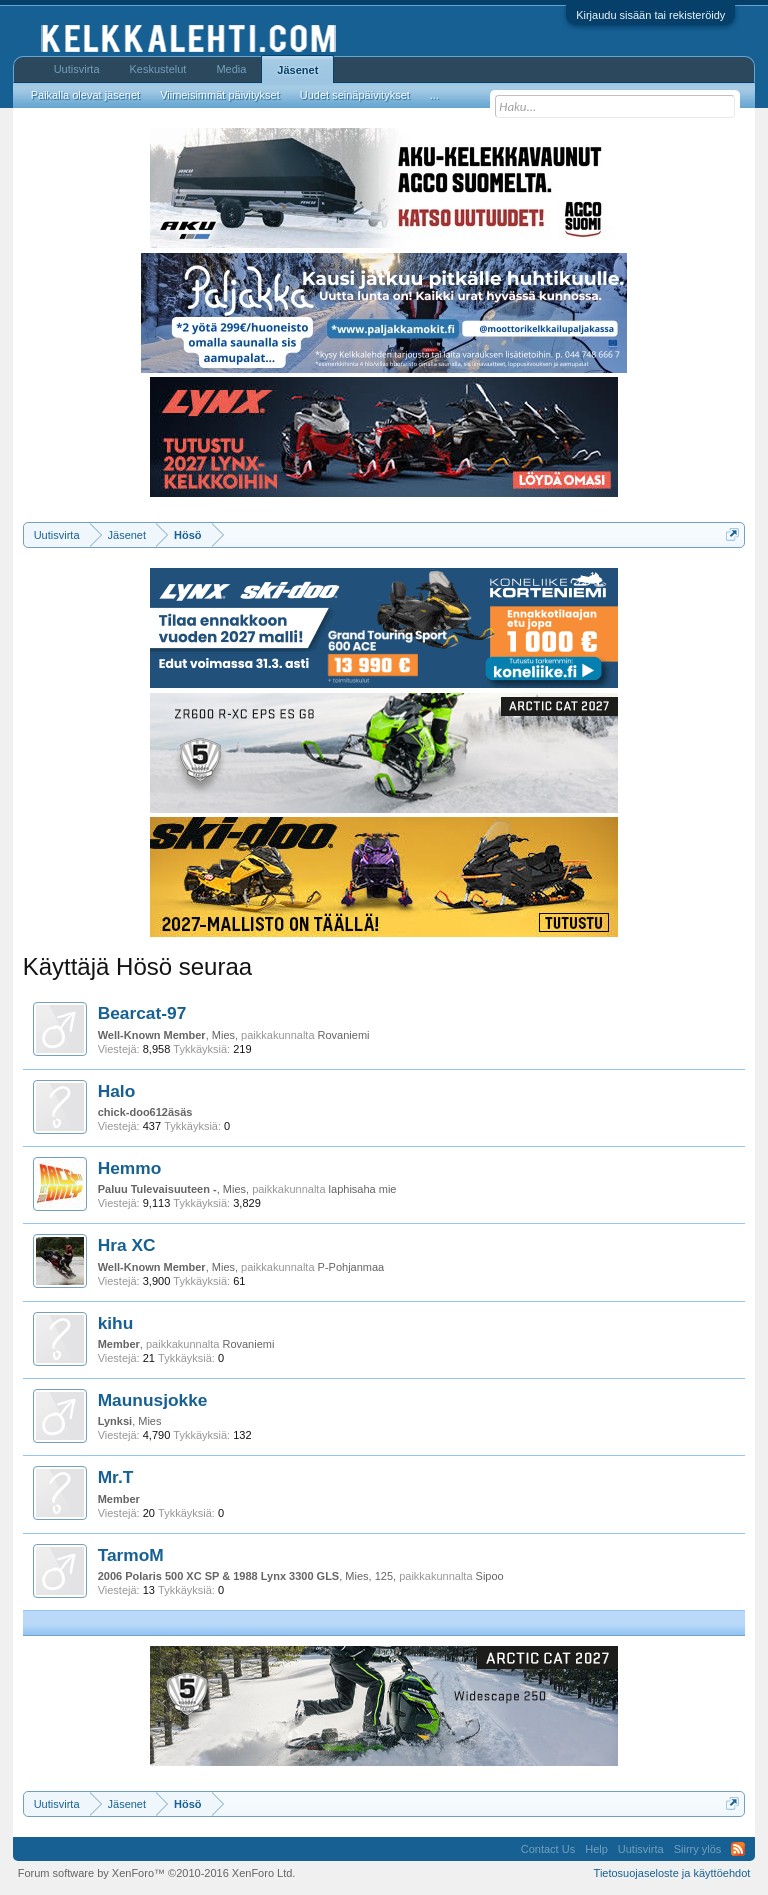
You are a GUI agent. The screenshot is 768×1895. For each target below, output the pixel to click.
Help (596, 1849)
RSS (738, 1849)
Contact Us (548, 1849)
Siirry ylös (698, 1849)
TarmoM (131, 1555)
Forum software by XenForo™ (157, 1873)
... (434, 95)
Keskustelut (158, 69)
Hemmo (130, 1168)
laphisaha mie (363, 1189)
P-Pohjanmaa (351, 1267)
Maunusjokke (153, 1400)
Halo (117, 1091)
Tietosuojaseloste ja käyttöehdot (672, 1873)
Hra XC (127, 1245)
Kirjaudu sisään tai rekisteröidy (650, 15)
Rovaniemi (344, 1035)
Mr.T (116, 1477)
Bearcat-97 (142, 1013)
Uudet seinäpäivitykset (355, 95)
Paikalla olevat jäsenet (85, 95)
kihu (116, 1323)
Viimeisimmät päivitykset (220, 95)
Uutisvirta (77, 69)
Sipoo (490, 1576)
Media (231, 69)
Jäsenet (297, 70)
